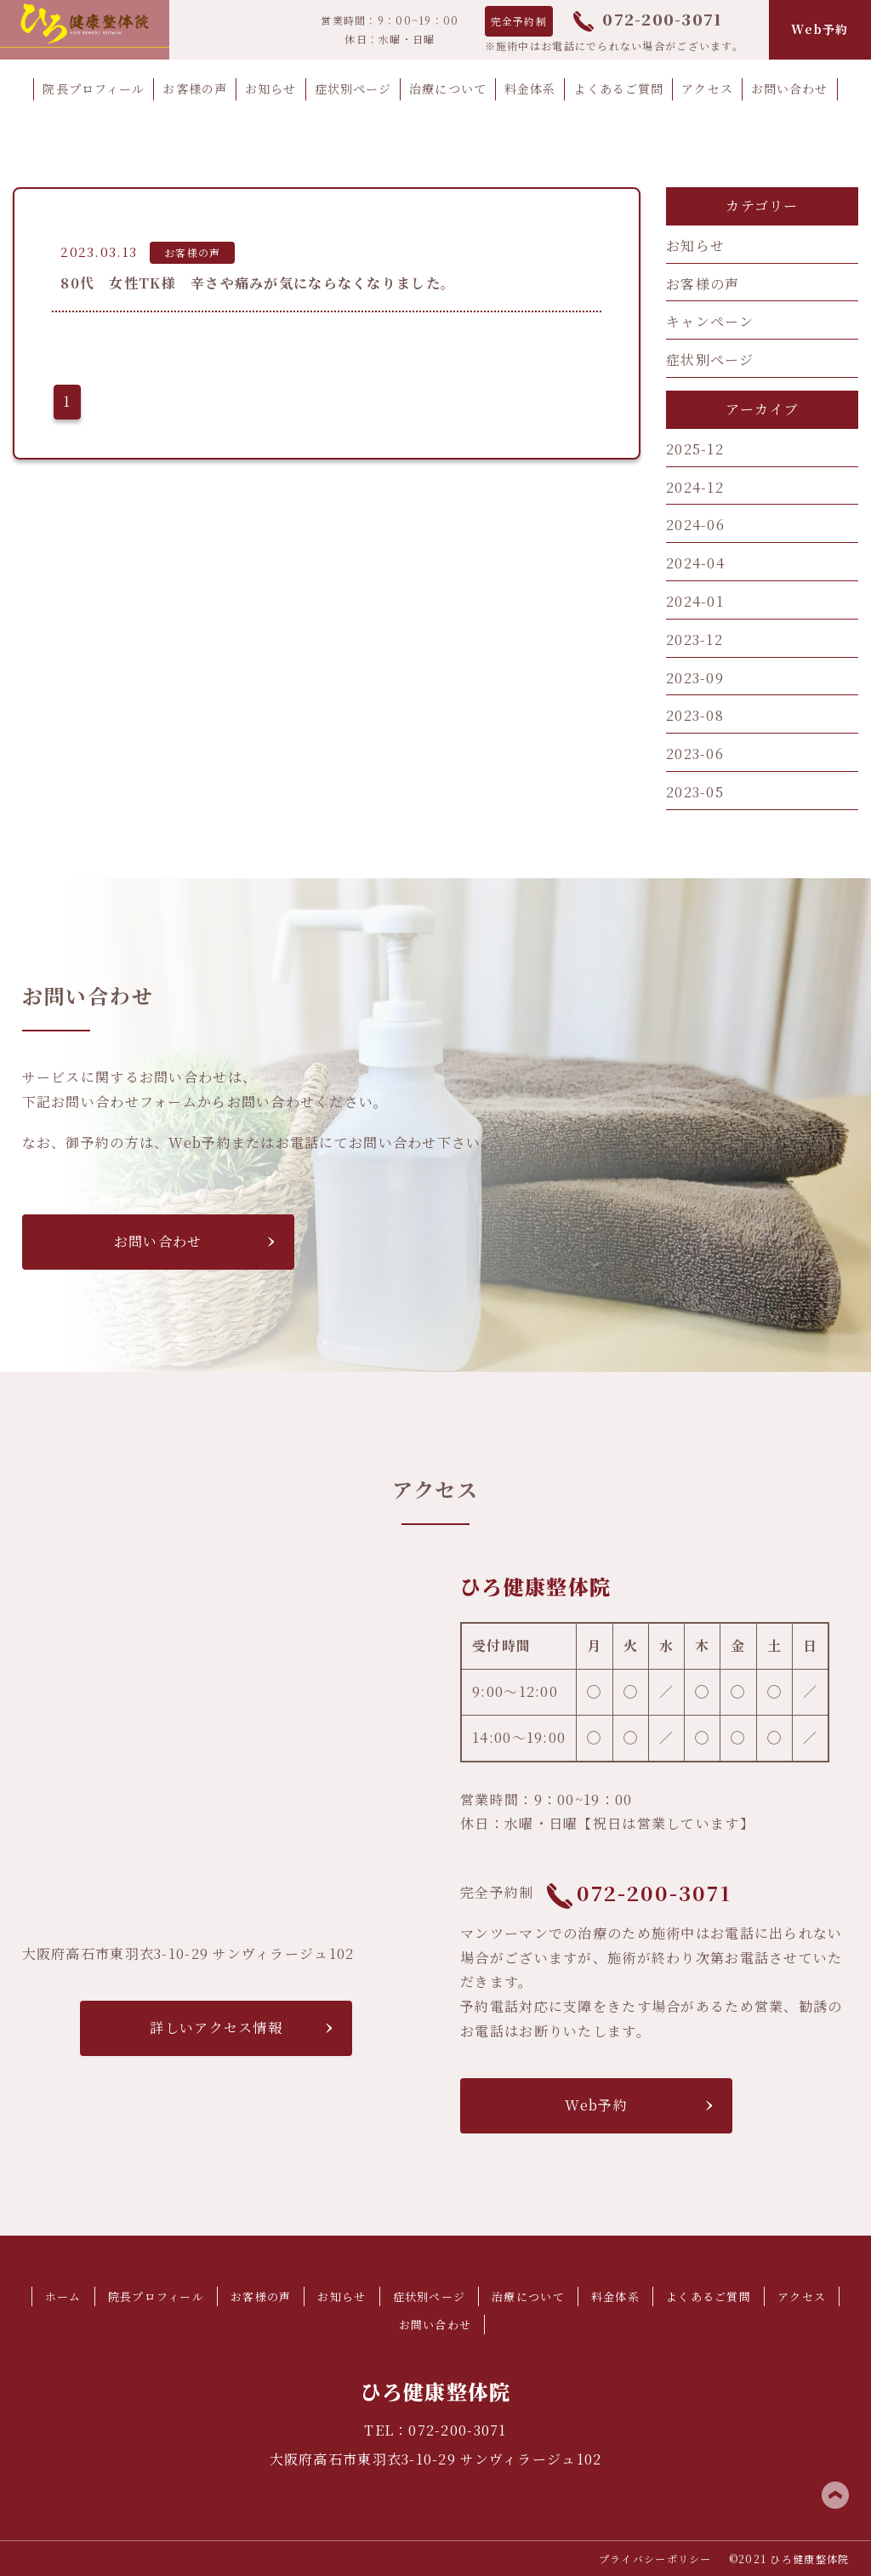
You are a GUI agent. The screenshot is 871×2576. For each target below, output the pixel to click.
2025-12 (695, 449)
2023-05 (695, 792)
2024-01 (695, 601)
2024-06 (695, 524)
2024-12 (695, 487)
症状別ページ (710, 359)
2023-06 (695, 753)
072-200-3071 (647, 19)
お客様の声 (702, 284)
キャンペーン (710, 321)
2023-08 (695, 715)
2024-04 (695, 563)
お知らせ (695, 245)
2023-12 (694, 639)
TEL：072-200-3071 (435, 2430)
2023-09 (695, 678)
